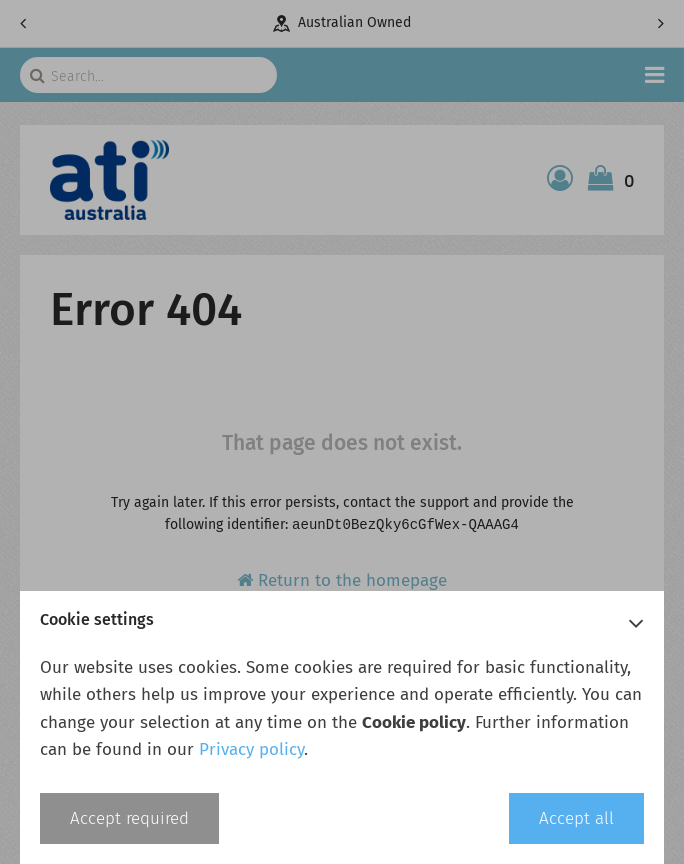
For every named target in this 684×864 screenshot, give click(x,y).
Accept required (129, 818)
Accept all (576, 818)
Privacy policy (251, 749)
